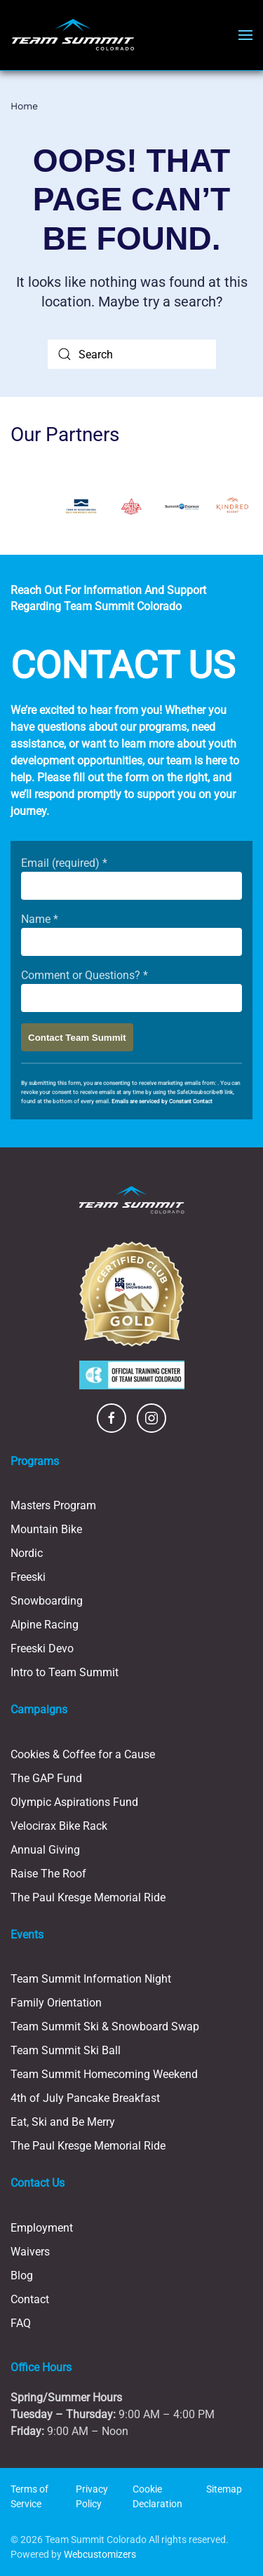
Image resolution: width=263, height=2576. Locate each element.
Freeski (28, 1577)
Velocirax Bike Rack (59, 1826)
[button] (245, 35)
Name (39, 919)
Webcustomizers (100, 2554)
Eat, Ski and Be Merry (63, 2122)
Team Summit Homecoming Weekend (104, 2074)
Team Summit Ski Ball (66, 2050)
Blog (22, 2275)
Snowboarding (47, 1600)
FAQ (21, 2323)
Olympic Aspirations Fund (74, 1802)
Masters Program (53, 1505)
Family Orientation (56, 2002)
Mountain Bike (46, 1529)
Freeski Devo (42, 1648)
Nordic (27, 1553)
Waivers (30, 2251)
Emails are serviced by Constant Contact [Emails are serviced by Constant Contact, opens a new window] (162, 1101)
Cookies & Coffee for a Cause (83, 1754)
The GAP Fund (46, 1778)
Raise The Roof (48, 1873)
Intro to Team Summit (65, 1672)
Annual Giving (45, 1849)
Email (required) (64, 863)
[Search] (132, 354)
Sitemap (224, 2489)
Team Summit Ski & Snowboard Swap (105, 2026)
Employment (42, 2227)
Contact (30, 2299)
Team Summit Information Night (91, 1978)
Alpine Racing (45, 1624)
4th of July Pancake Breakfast (85, 2098)
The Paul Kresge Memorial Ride (88, 1897)
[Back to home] (73, 35)
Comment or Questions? (84, 975)
